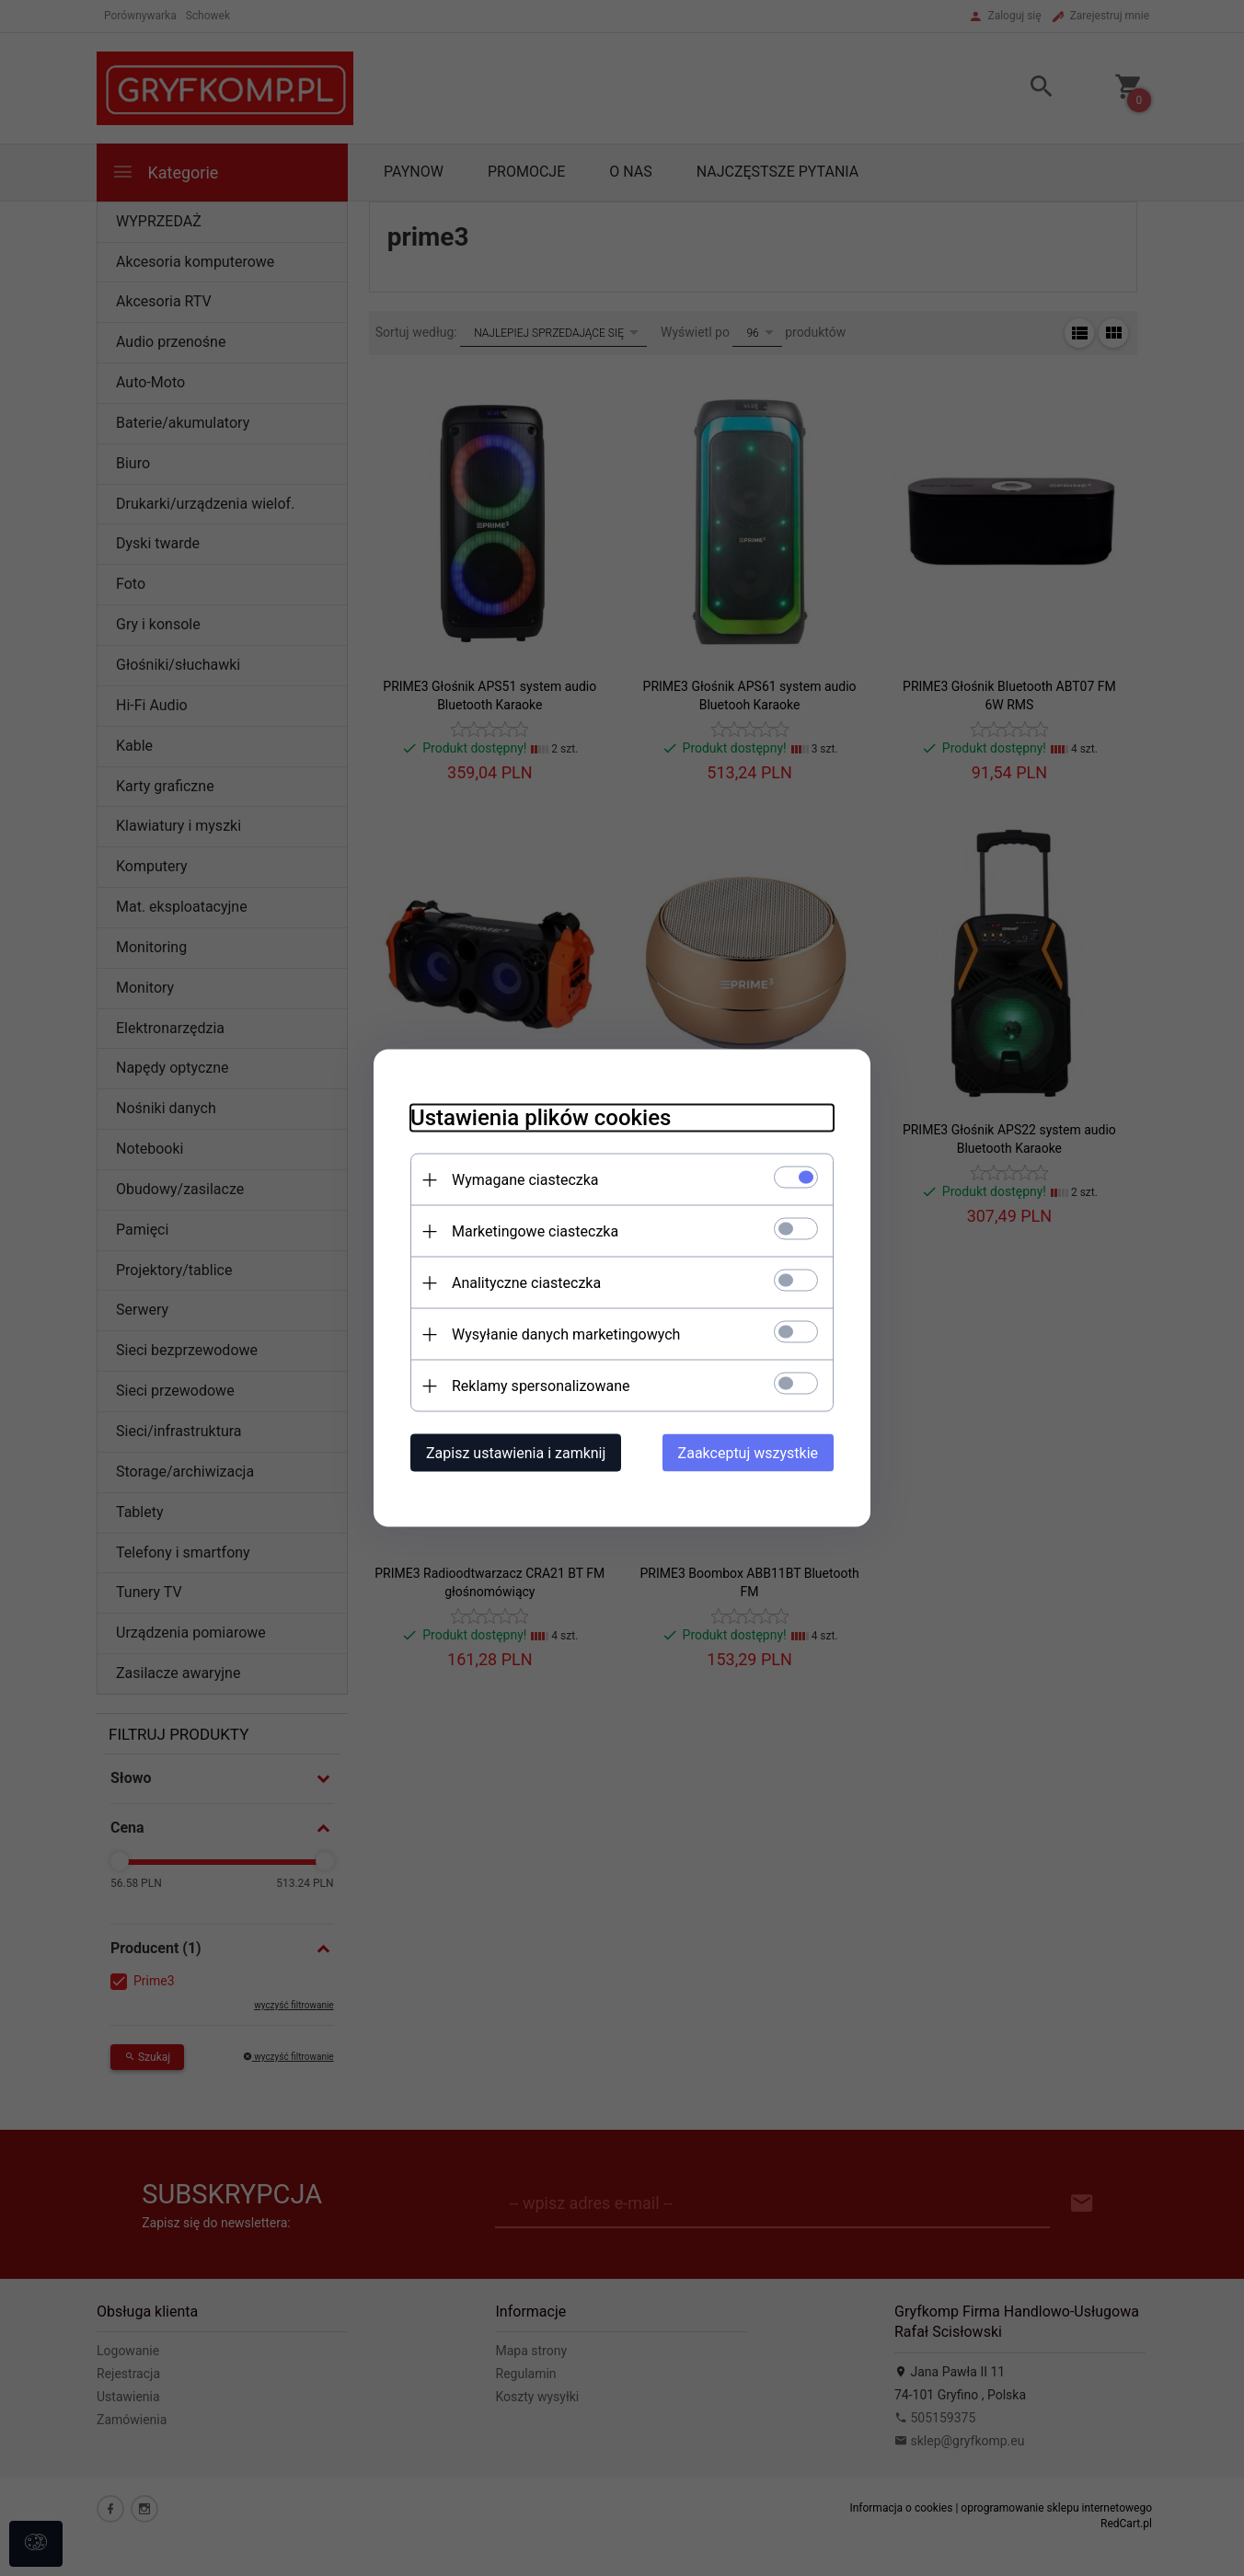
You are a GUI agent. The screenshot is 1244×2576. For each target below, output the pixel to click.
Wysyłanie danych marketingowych (566, 1334)
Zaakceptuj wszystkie (748, 1453)
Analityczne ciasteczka (526, 1283)
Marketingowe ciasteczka (535, 1231)
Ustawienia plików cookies (540, 1118)
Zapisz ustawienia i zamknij (515, 1453)
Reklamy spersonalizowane (540, 1386)
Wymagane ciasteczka (525, 1180)
